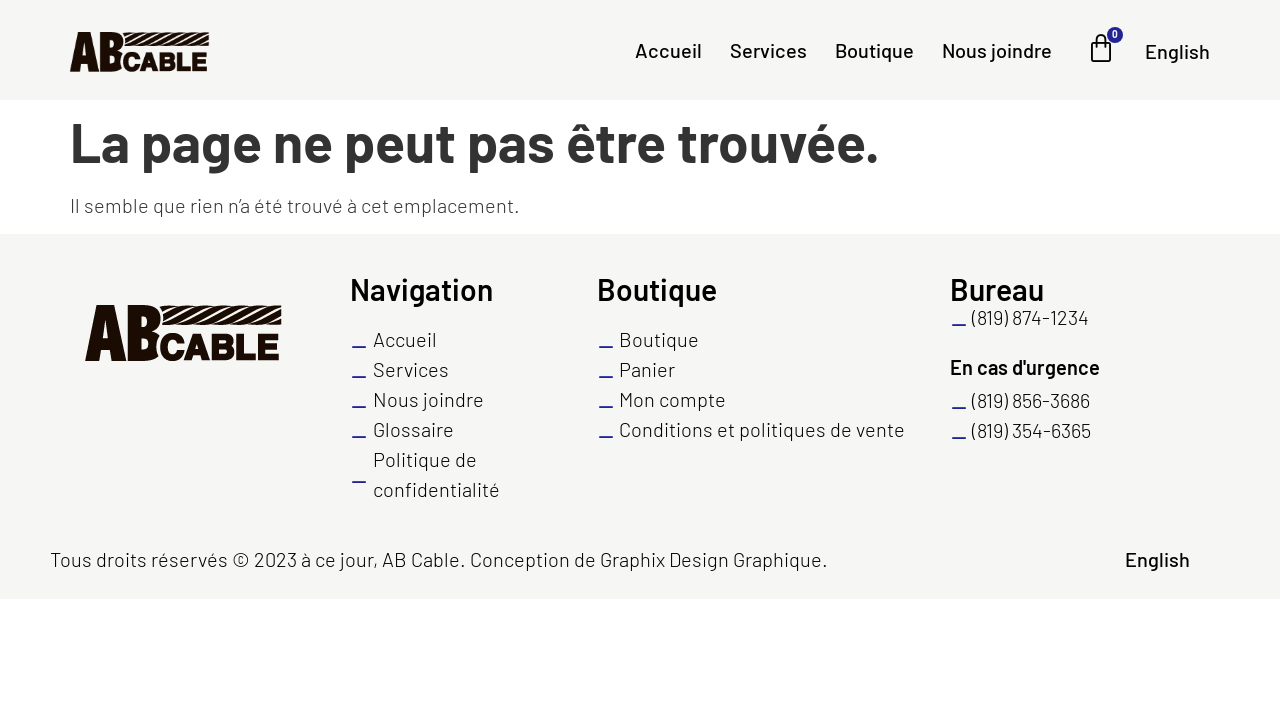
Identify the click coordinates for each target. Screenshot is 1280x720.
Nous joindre (997, 50)
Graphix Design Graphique (711, 559)
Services (768, 50)
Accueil (668, 50)
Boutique (874, 50)
